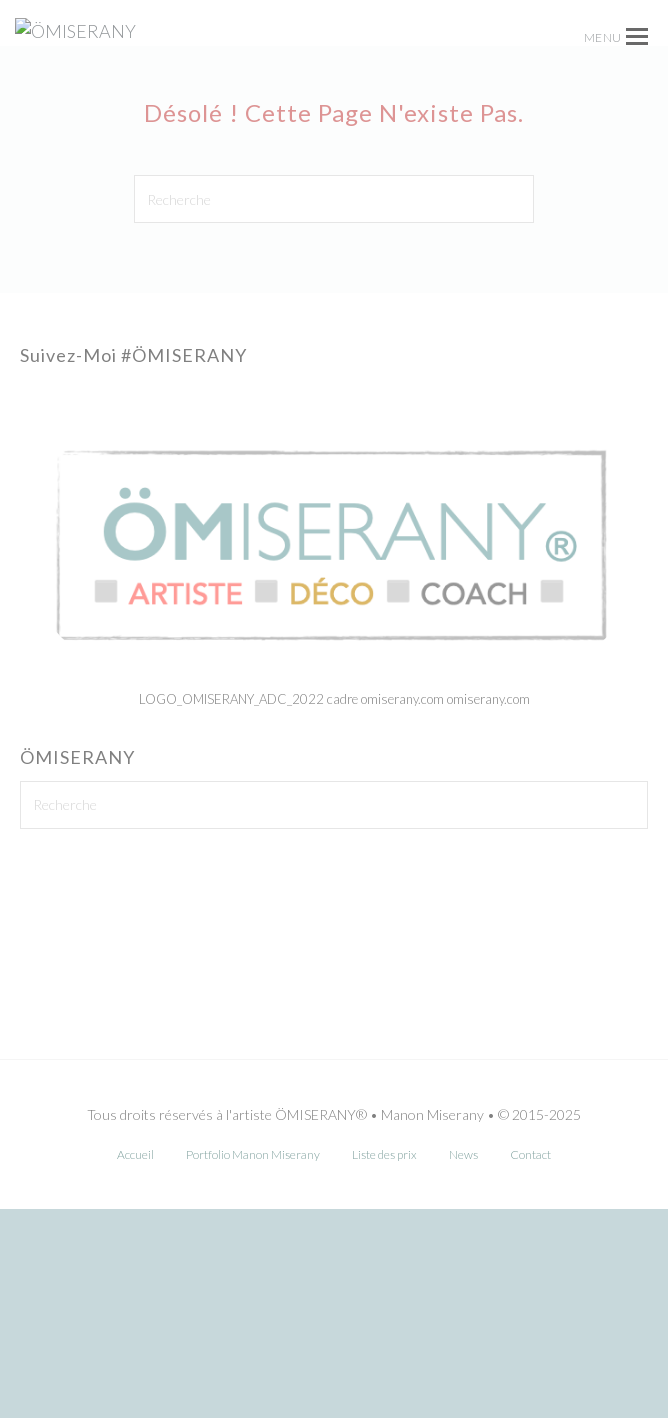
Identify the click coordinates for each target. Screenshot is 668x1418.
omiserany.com (488, 908)
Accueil (135, 1363)
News (463, 1363)
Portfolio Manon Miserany (253, 1363)
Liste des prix (384, 1363)
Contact (530, 1363)
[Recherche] (334, 407)
